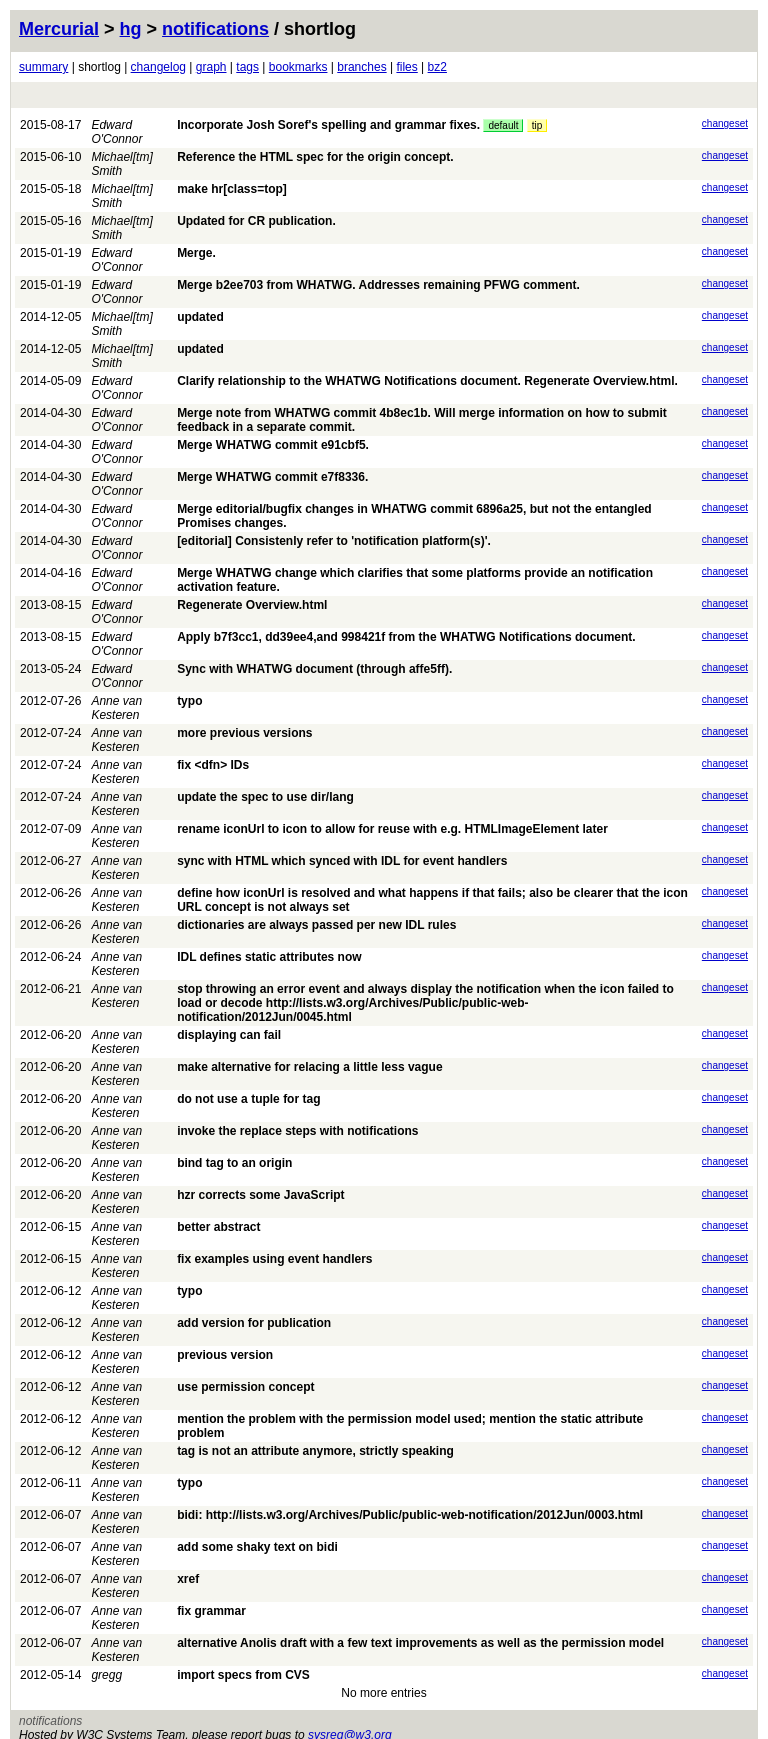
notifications (215, 29)
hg (131, 29)
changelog (158, 67)
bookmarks (298, 67)
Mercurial (59, 29)
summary (43, 67)
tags (247, 67)
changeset (725, 123)
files (406, 67)
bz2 (437, 67)
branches (361, 67)
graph (211, 67)
